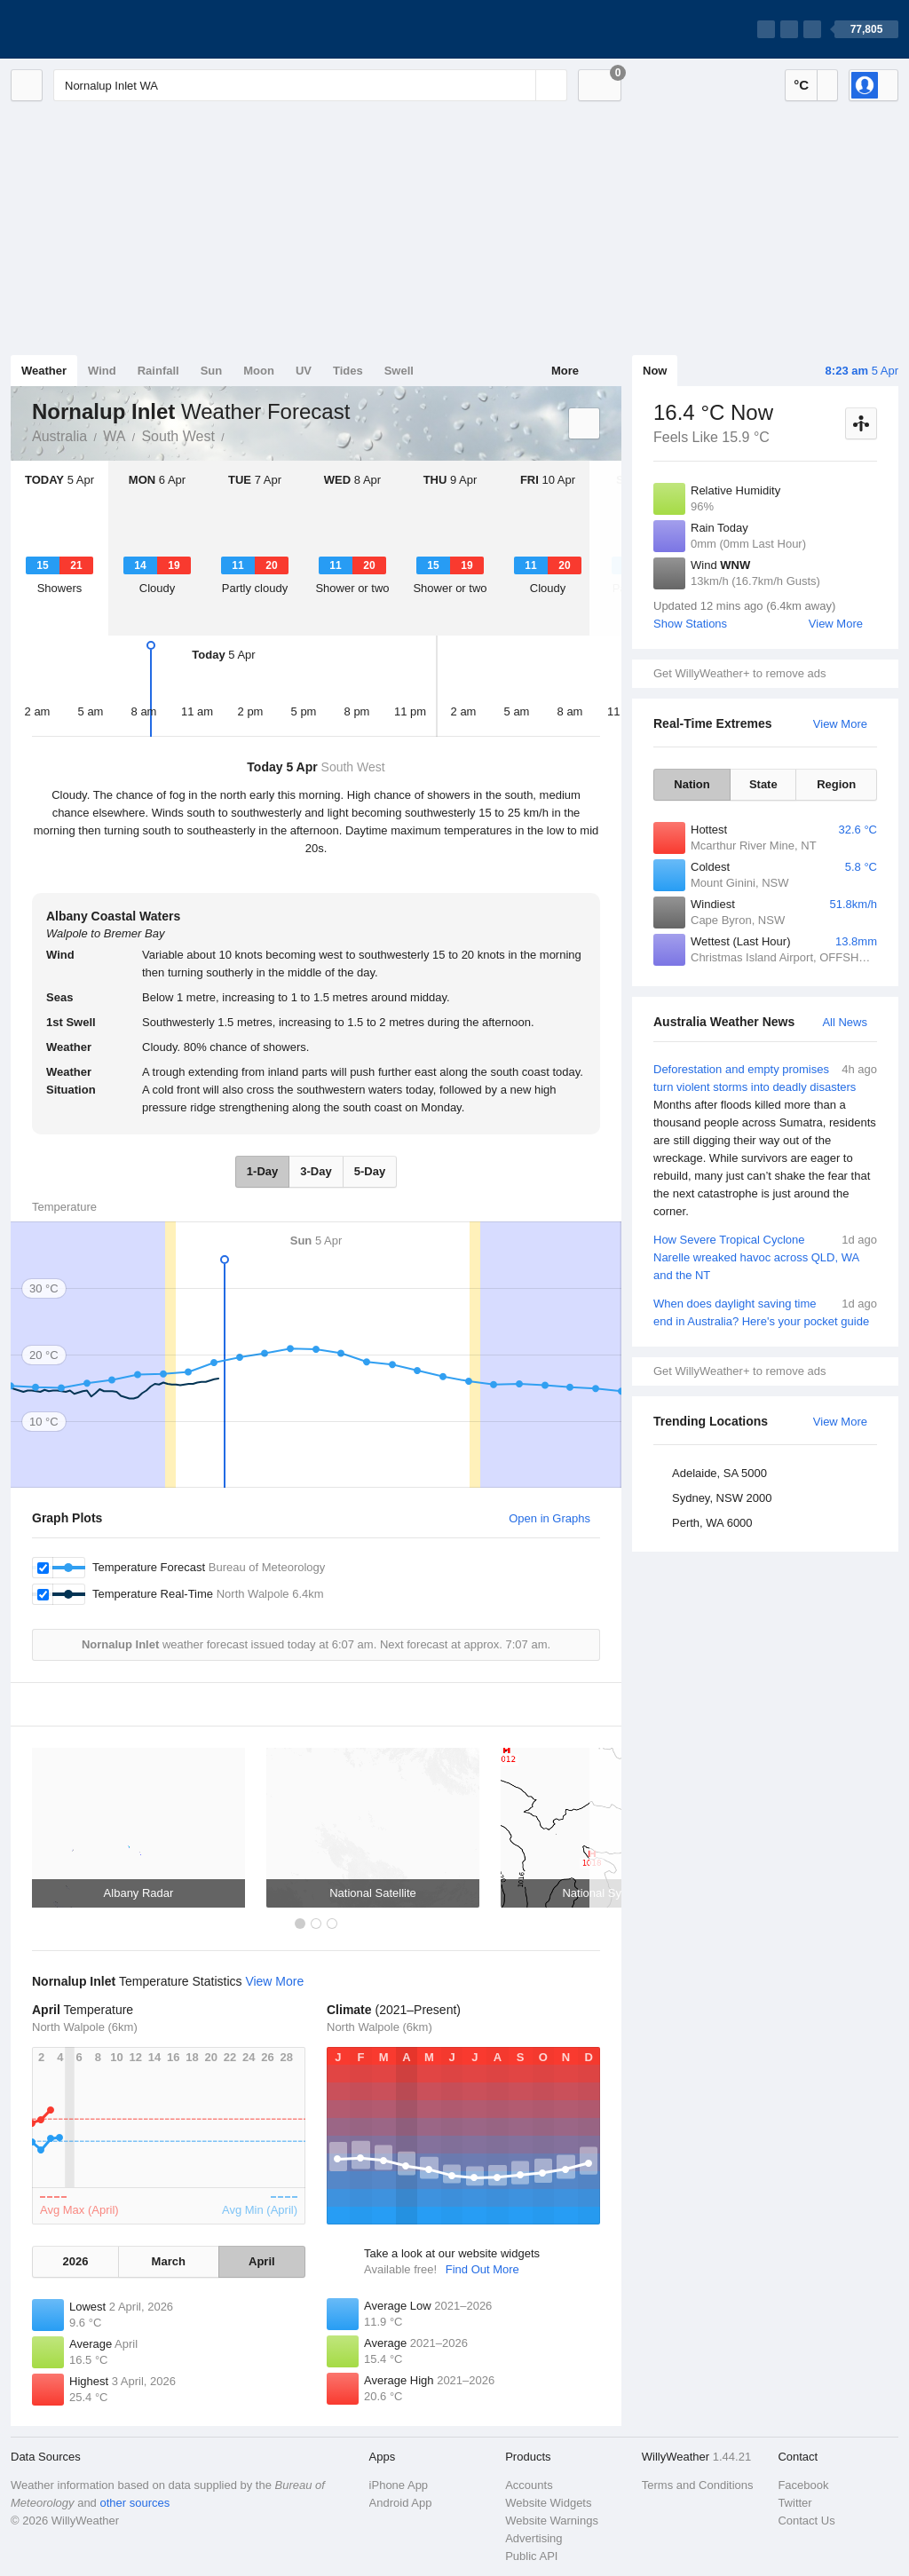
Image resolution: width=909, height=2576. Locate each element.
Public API (531, 2556)
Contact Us (806, 2520)
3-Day (315, 1171)
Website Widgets (548, 2502)
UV (304, 370)
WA (114, 436)
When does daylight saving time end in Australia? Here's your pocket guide (765, 1311)
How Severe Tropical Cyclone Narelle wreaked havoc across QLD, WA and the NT (765, 1256)
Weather (44, 370)
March (169, 2261)
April (262, 2261)
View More (836, 623)
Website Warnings (551, 2520)
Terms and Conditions (698, 2485)
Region (836, 784)
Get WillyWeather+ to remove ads (739, 673)
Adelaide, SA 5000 (719, 1473)
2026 (75, 2261)
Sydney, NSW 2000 (721, 1498)
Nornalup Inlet (234, 435)
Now (655, 370)
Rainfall (158, 370)
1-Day (262, 1171)
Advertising (533, 2538)
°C (801, 84)
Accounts (528, 2485)
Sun (212, 370)
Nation (691, 784)
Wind (102, 370)
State (763, 784)
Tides (348, 370)
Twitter (794, 2502)
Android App (400, 2502)
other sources (134, 2502)
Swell (399, 370)
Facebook (803, 2485)
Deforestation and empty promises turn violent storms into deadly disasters (765, 1141)
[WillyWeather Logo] (94, 29)
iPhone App (399, 2485)
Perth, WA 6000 (712, 1522)
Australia (59, 436)
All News (844, 1022)
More (565, 370)
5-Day (369, 1171)
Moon (258, 370)
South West (177, 436)
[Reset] (520, 85)
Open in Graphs (549, 1518)
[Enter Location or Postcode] (310, 85)
